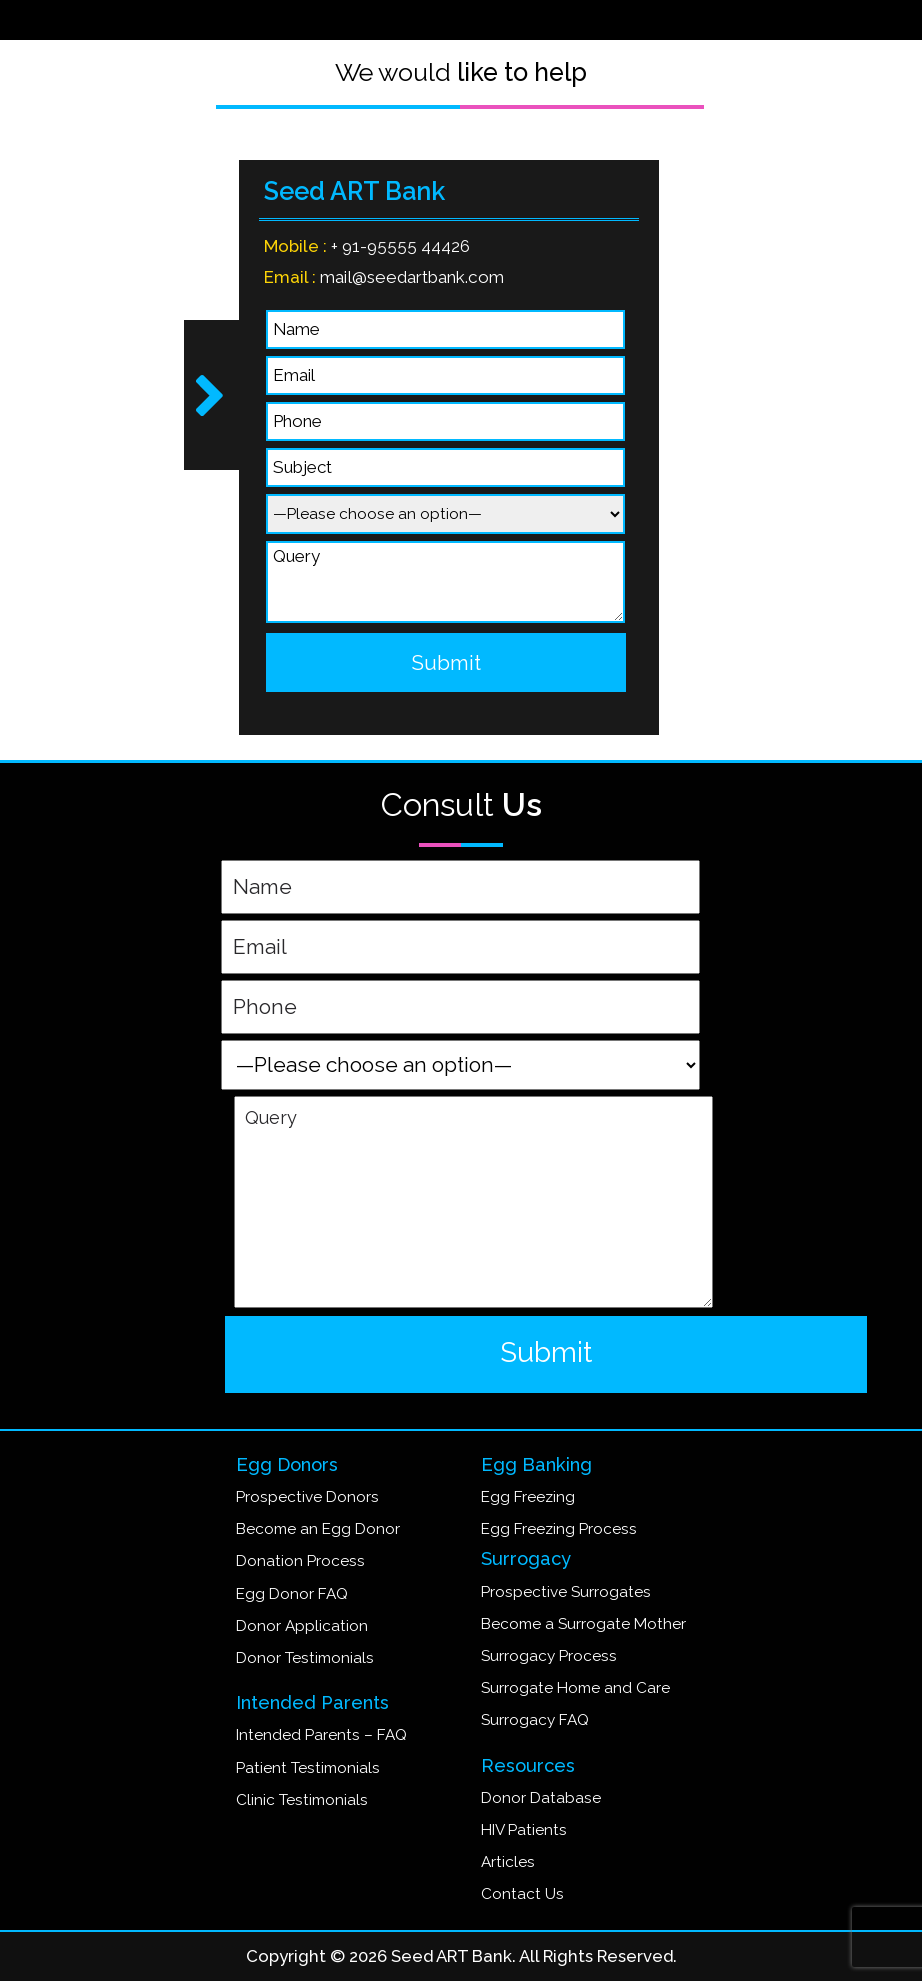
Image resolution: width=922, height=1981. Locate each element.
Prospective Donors (307, 1497)
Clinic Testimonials (302, 1800)
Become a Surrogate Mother (583, 1624)
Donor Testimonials (305, 1658)
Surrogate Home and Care (575, 1688)
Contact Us (522, 1894)
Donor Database (541, 1798)
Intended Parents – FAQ (321, 1735)
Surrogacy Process (549, 1656)
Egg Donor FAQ (292, 1594)
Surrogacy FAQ (535, 1720)
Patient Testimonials (308, 1768)
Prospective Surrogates (566, 1592)
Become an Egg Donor (318, 1529)
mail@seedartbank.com (407, 277)
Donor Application (302, 1626)
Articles (508, 1862)
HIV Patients (524, 1830)
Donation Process (300, 1561)
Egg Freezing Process (559, 1529)
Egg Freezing (528, 1497)
